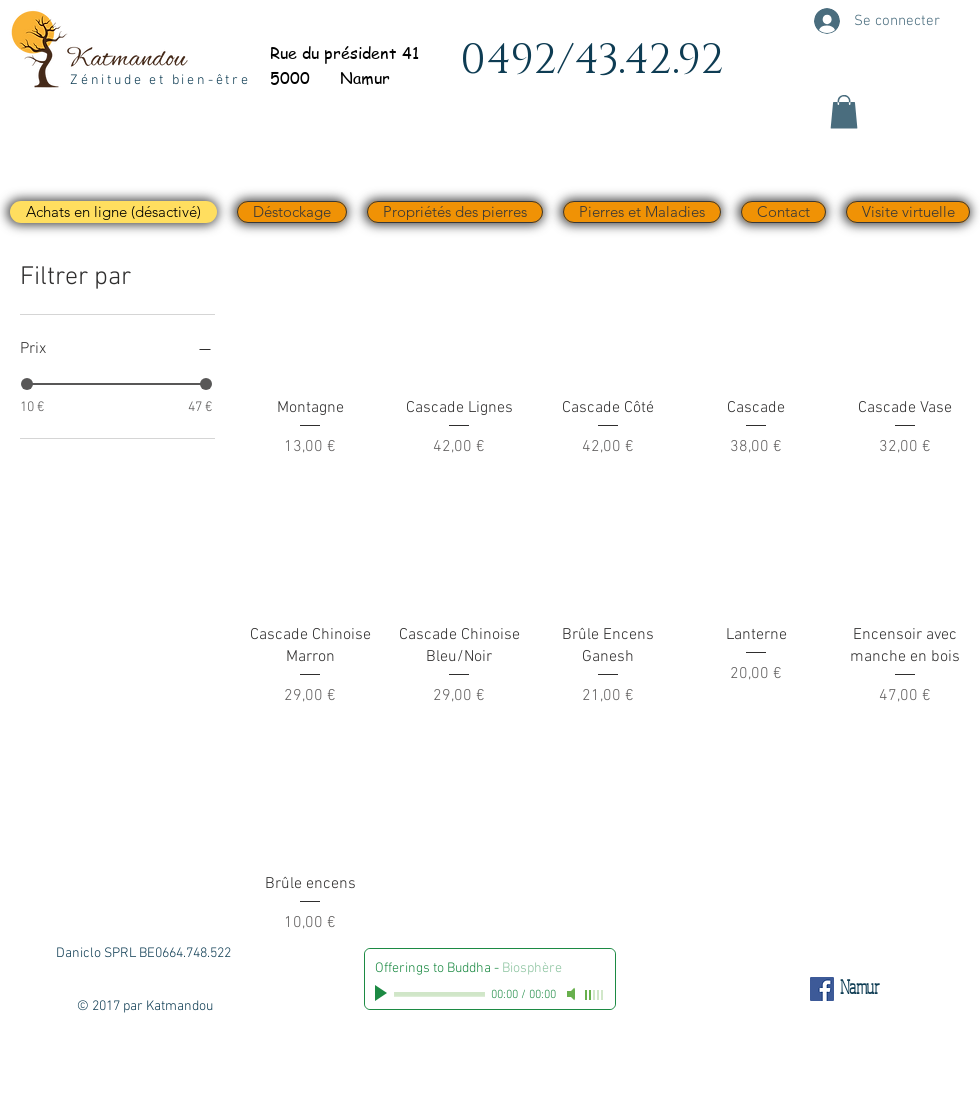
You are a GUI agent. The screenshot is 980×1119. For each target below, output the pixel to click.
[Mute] (573, 994)
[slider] (27, 384)
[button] (844, 111)
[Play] (383, 994)
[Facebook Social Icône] (822, 989)
